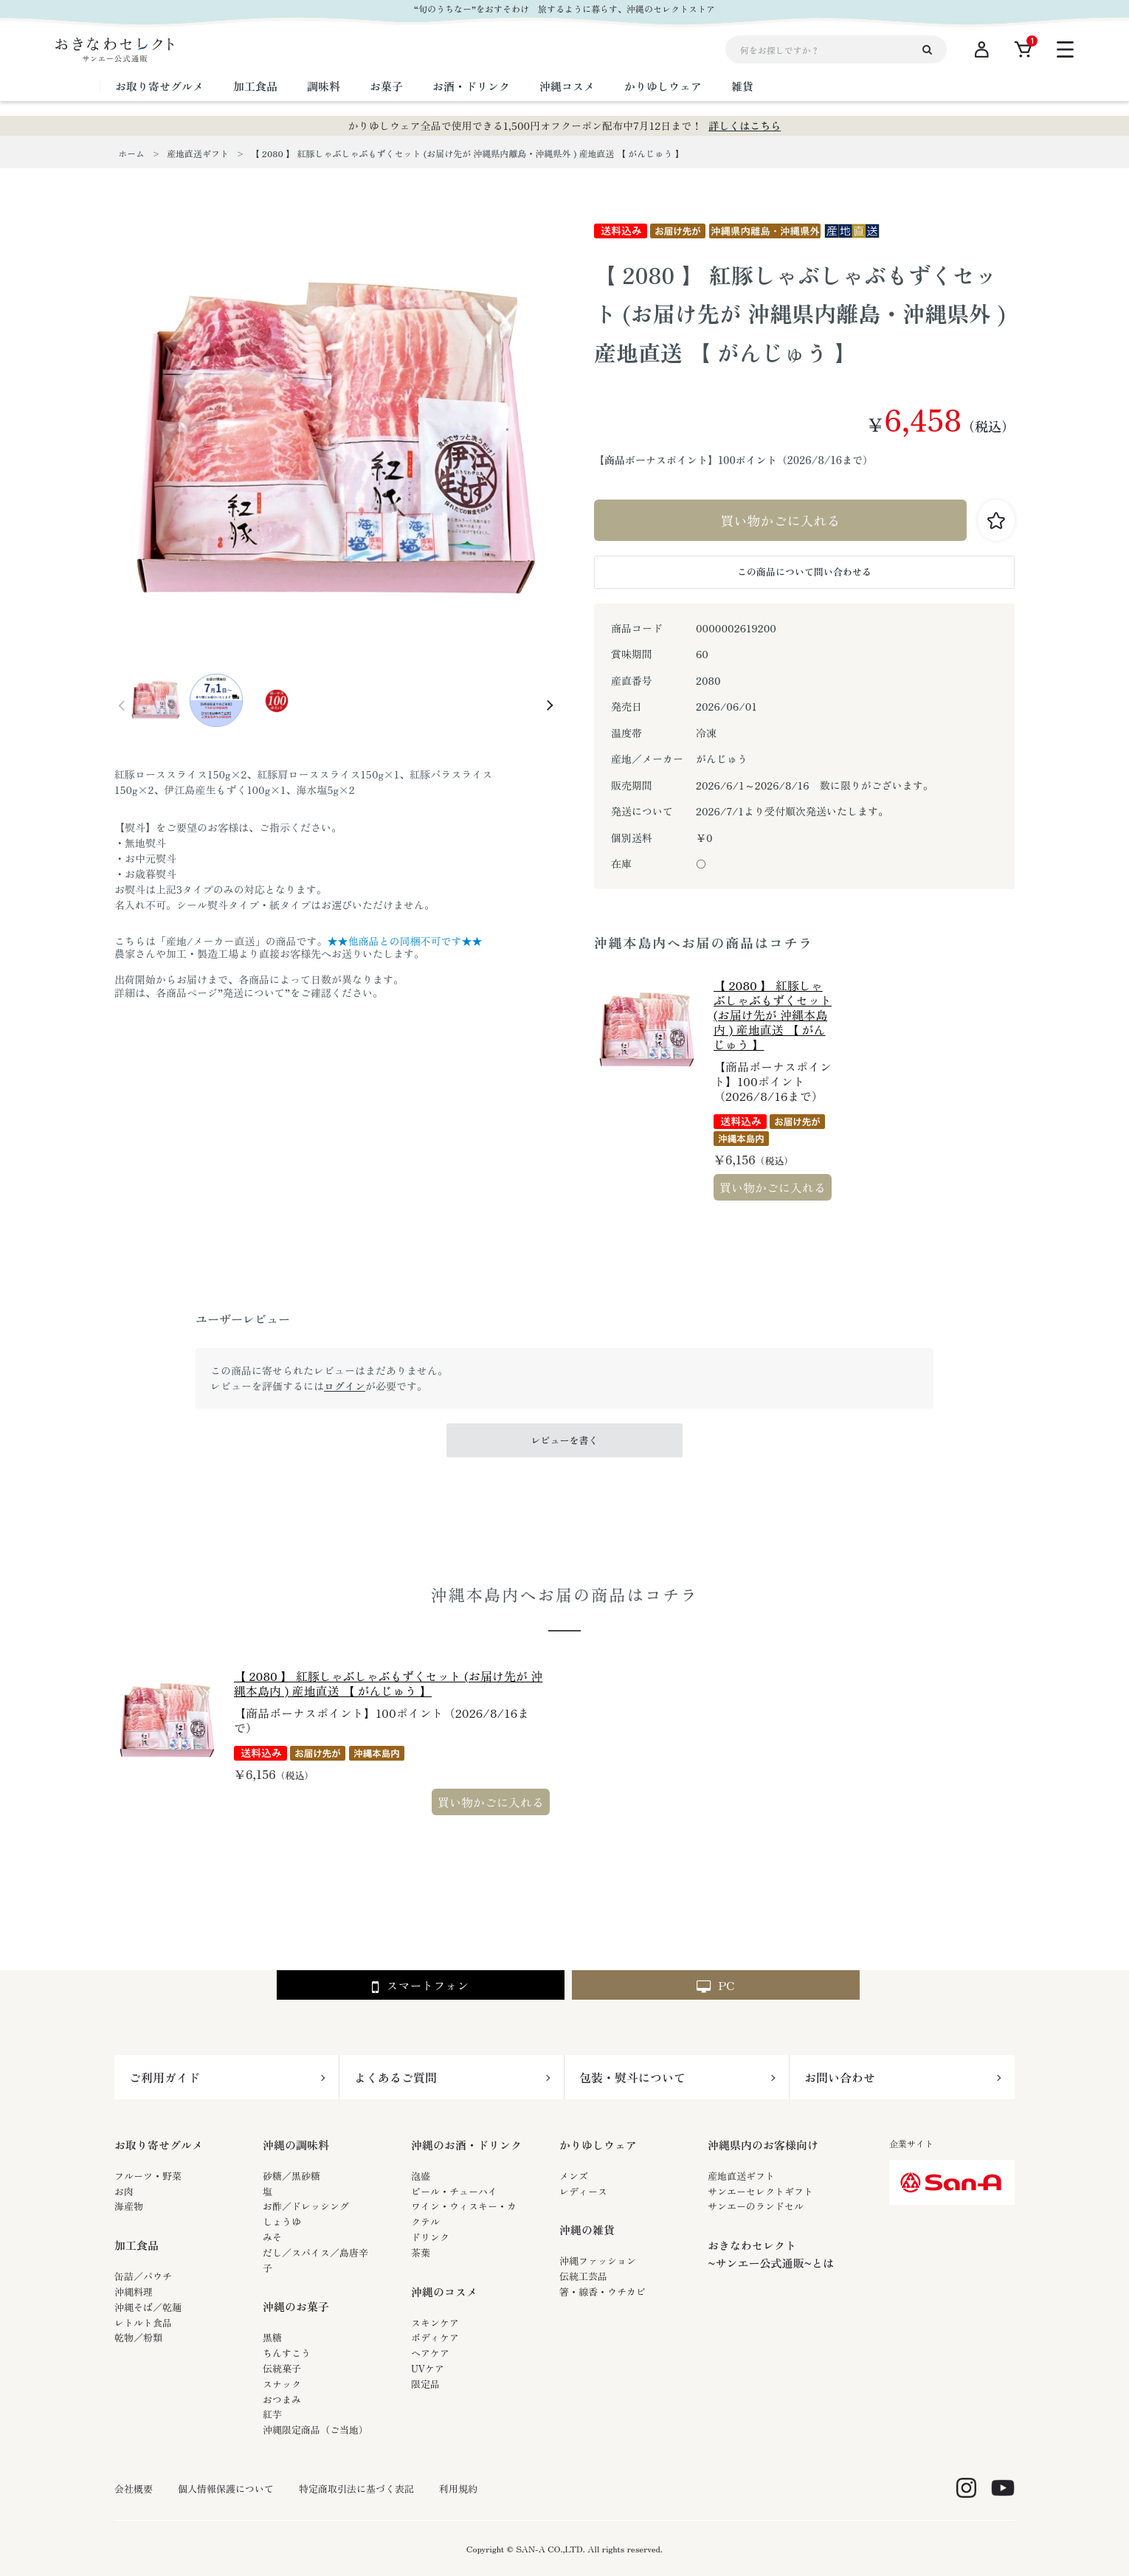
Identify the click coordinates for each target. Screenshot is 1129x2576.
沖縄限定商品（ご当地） (315, 2430)
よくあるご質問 (395, 2077)
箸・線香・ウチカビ (602, 2292)
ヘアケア (430, 2353)
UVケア (427, 2368)
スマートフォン (420, 1986)
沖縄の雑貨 (587, 2229)
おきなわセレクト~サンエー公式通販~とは (771, 2254)
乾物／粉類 (138, 2337)
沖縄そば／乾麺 (148, 2307)
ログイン (344, 1385)
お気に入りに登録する (996, 520)
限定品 (425, 2384)
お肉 (124, 2191)
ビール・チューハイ (454, 2191)
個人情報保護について (226, 2489)
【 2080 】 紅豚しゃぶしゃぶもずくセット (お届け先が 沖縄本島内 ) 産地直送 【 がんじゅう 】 (773, 1014)
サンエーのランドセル (756, 2206)
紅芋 (272, 2414)
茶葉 (420, 2252)
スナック (282, 2384)
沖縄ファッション (597, 2261)
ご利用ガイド (164, 2077)
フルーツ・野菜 (148, 2176)
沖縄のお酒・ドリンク (466, 2144)
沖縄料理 (133, 2292)
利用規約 (458, 2489)
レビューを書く (564, 1440)
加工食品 (136, 2245)
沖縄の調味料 (296, 2144)
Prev (121, 705)
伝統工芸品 (583, 2276)
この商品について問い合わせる (804, 571)
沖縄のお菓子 (296, 2306)
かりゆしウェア (598, 2144)
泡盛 (420, 2176)
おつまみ (282, 2399)
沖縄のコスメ (444, 2291)
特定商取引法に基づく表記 (356, 2489)
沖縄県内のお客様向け (763, 2144)
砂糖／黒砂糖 (291, 2176)
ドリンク (430, 2237)
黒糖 (272, 2337)
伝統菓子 (282, 2368)
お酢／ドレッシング (306, 2206)
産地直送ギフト (741, 2176)
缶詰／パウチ (143, 2276)
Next (549, 705)
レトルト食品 (143, 2323)
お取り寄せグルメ (158, 2144)
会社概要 (133, 2489)
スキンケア (435, 2323)
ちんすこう (287, 2353)
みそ (272, 2237)
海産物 (128, 2206)
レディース (583, 2191)
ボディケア (435, 2337)
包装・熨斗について (632, 2077)
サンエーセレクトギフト (760, 2191)
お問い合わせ (839, 2077)
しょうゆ (282, 2221)
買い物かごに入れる (780, 520)
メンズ (573, 2176)
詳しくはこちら (744, 125)
